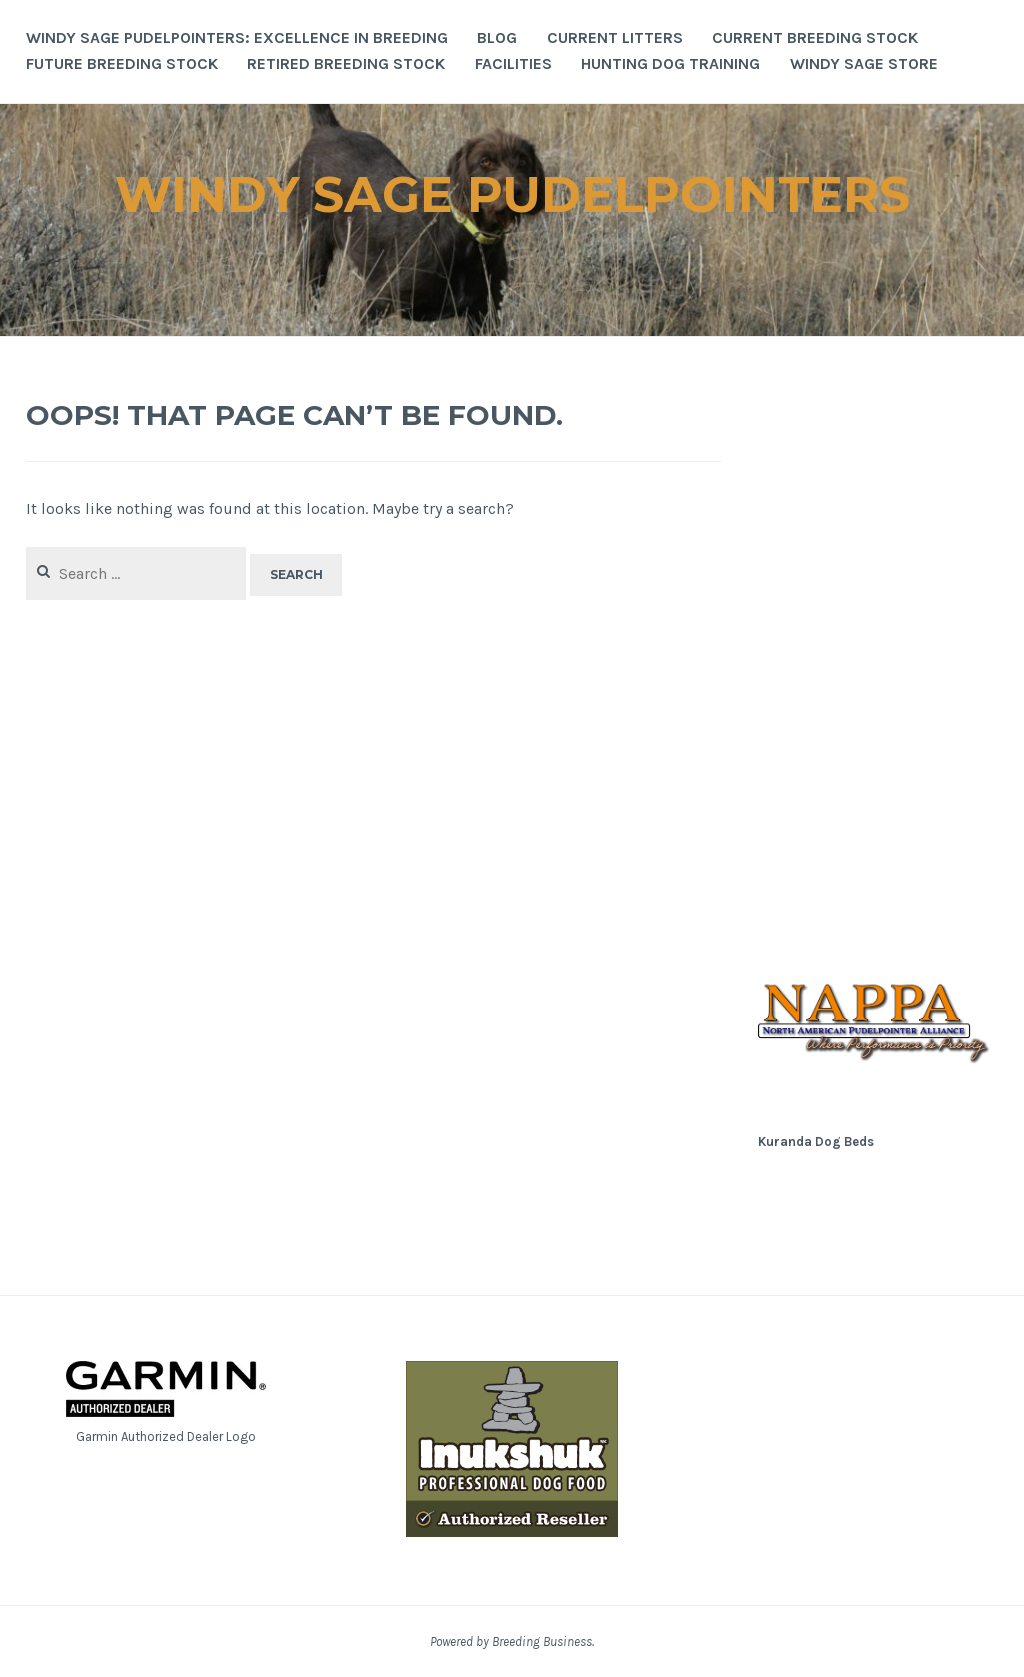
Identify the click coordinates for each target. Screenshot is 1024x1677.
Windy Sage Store (864, 63)
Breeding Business (542, 1641)
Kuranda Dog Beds (816, 1141)
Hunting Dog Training (670, 63)
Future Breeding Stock (122, 63)
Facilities (513, 63)
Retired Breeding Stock (346, 63)
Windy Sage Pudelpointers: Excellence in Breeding (237, 37)
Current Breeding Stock (815, 37)
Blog (497, 37)
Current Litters (615, 37)
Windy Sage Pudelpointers (512, 194)
